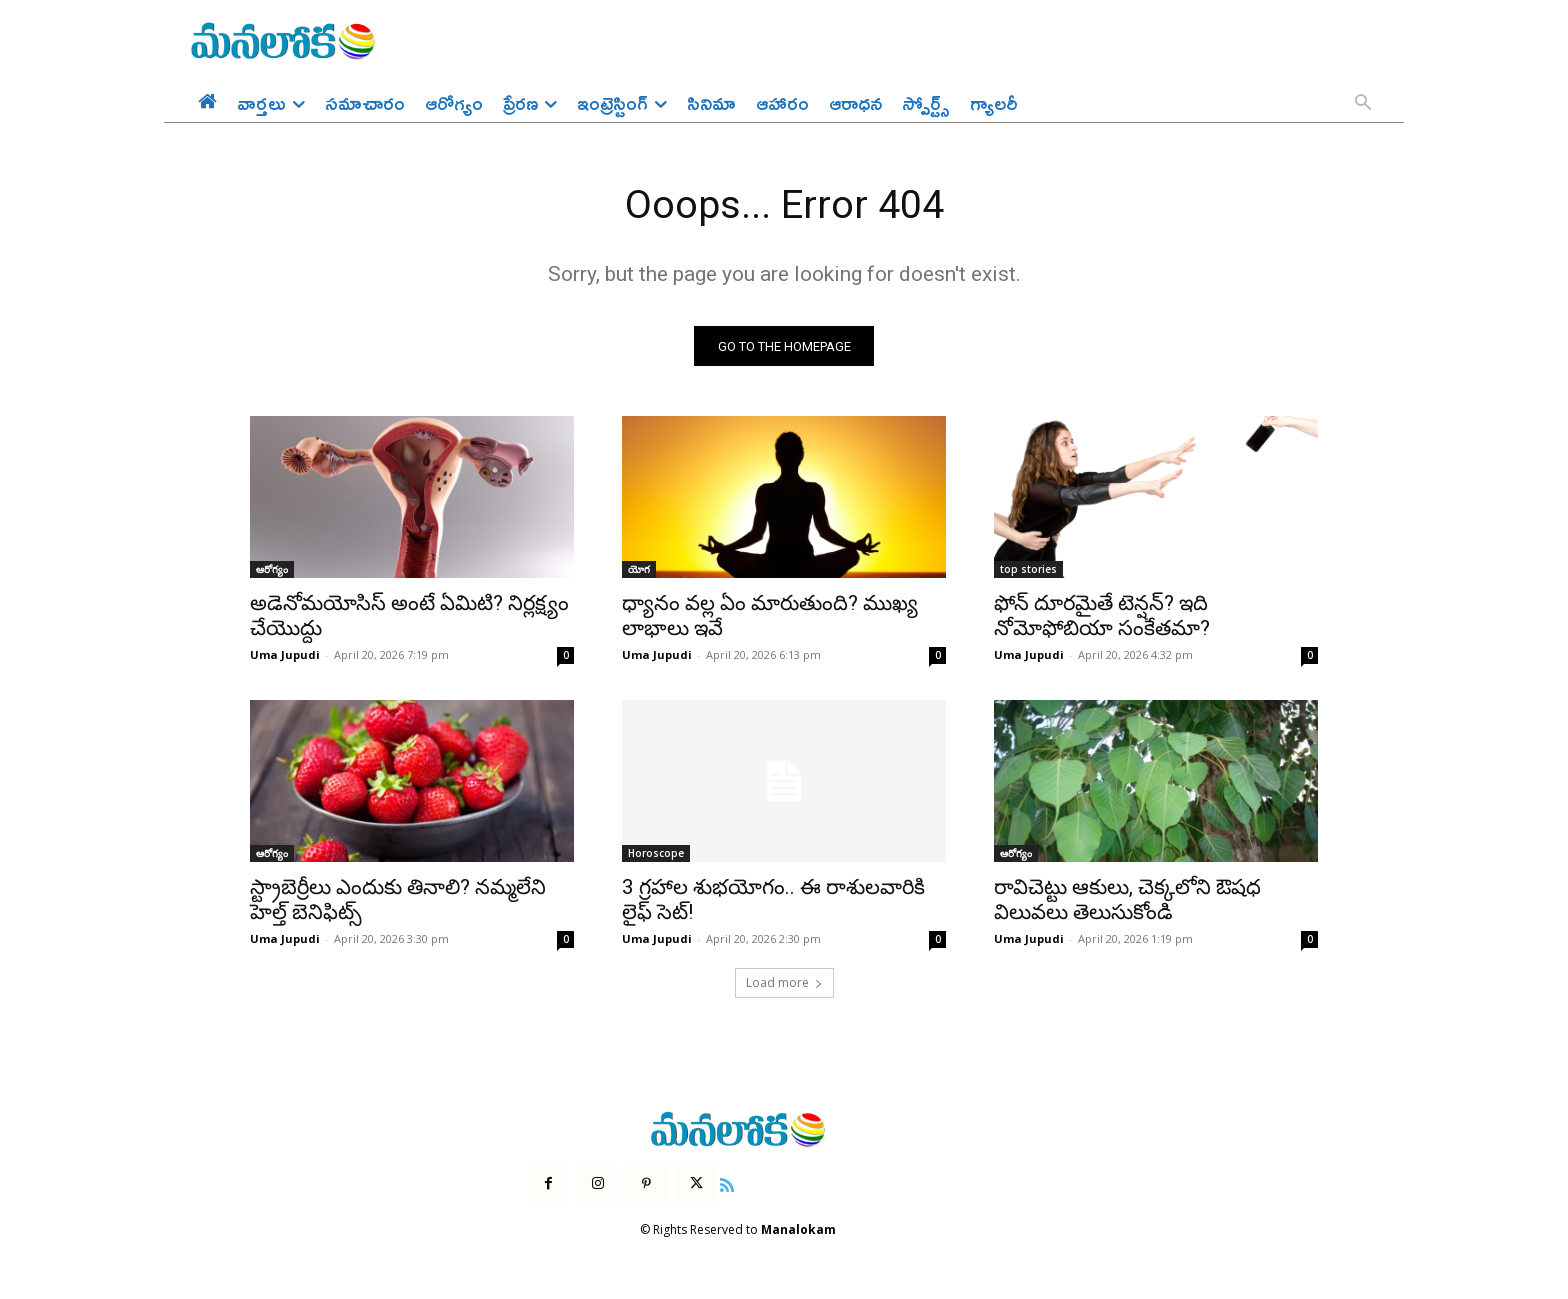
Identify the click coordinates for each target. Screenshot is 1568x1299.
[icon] (727, 1184)
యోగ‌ (639, 571)
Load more (784, 984)
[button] (1363, 104)
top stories (1028, 571)
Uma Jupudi (285, 656)
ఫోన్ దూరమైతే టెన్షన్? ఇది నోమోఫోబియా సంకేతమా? (1102, 617)
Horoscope (656, 855)
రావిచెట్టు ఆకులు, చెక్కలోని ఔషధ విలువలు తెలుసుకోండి (1127, 901)
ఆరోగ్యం (272, 571)
